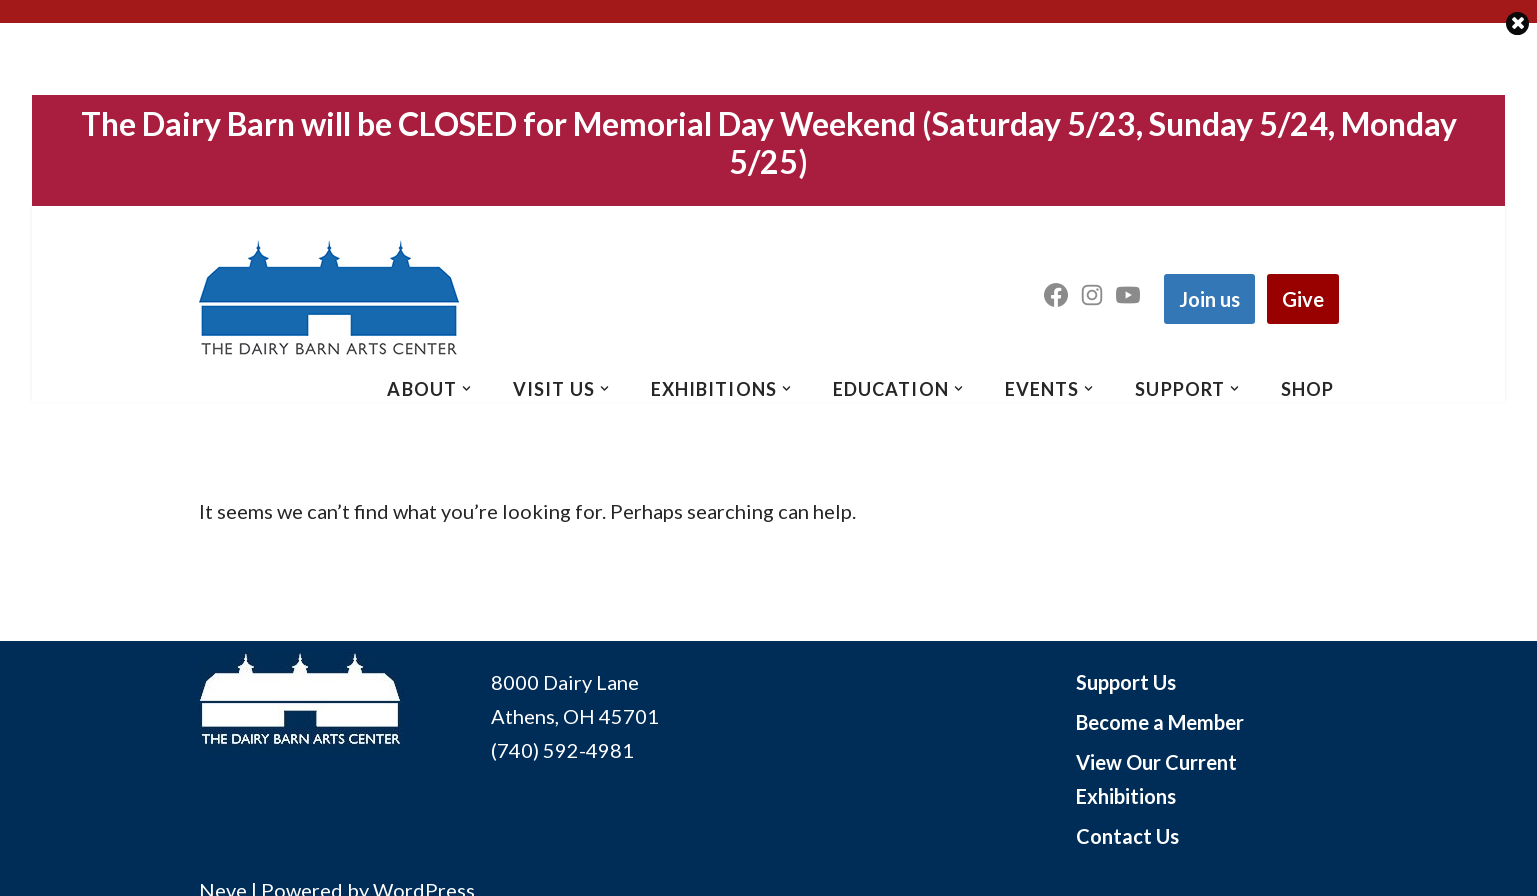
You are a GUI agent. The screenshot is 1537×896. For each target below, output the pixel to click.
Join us (1209, 299)
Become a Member (1160, 722)
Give (1303, 299)
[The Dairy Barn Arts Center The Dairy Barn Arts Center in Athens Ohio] (329, 299)
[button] (466, 388)
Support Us (1126, 682)
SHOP (1307, 389)
